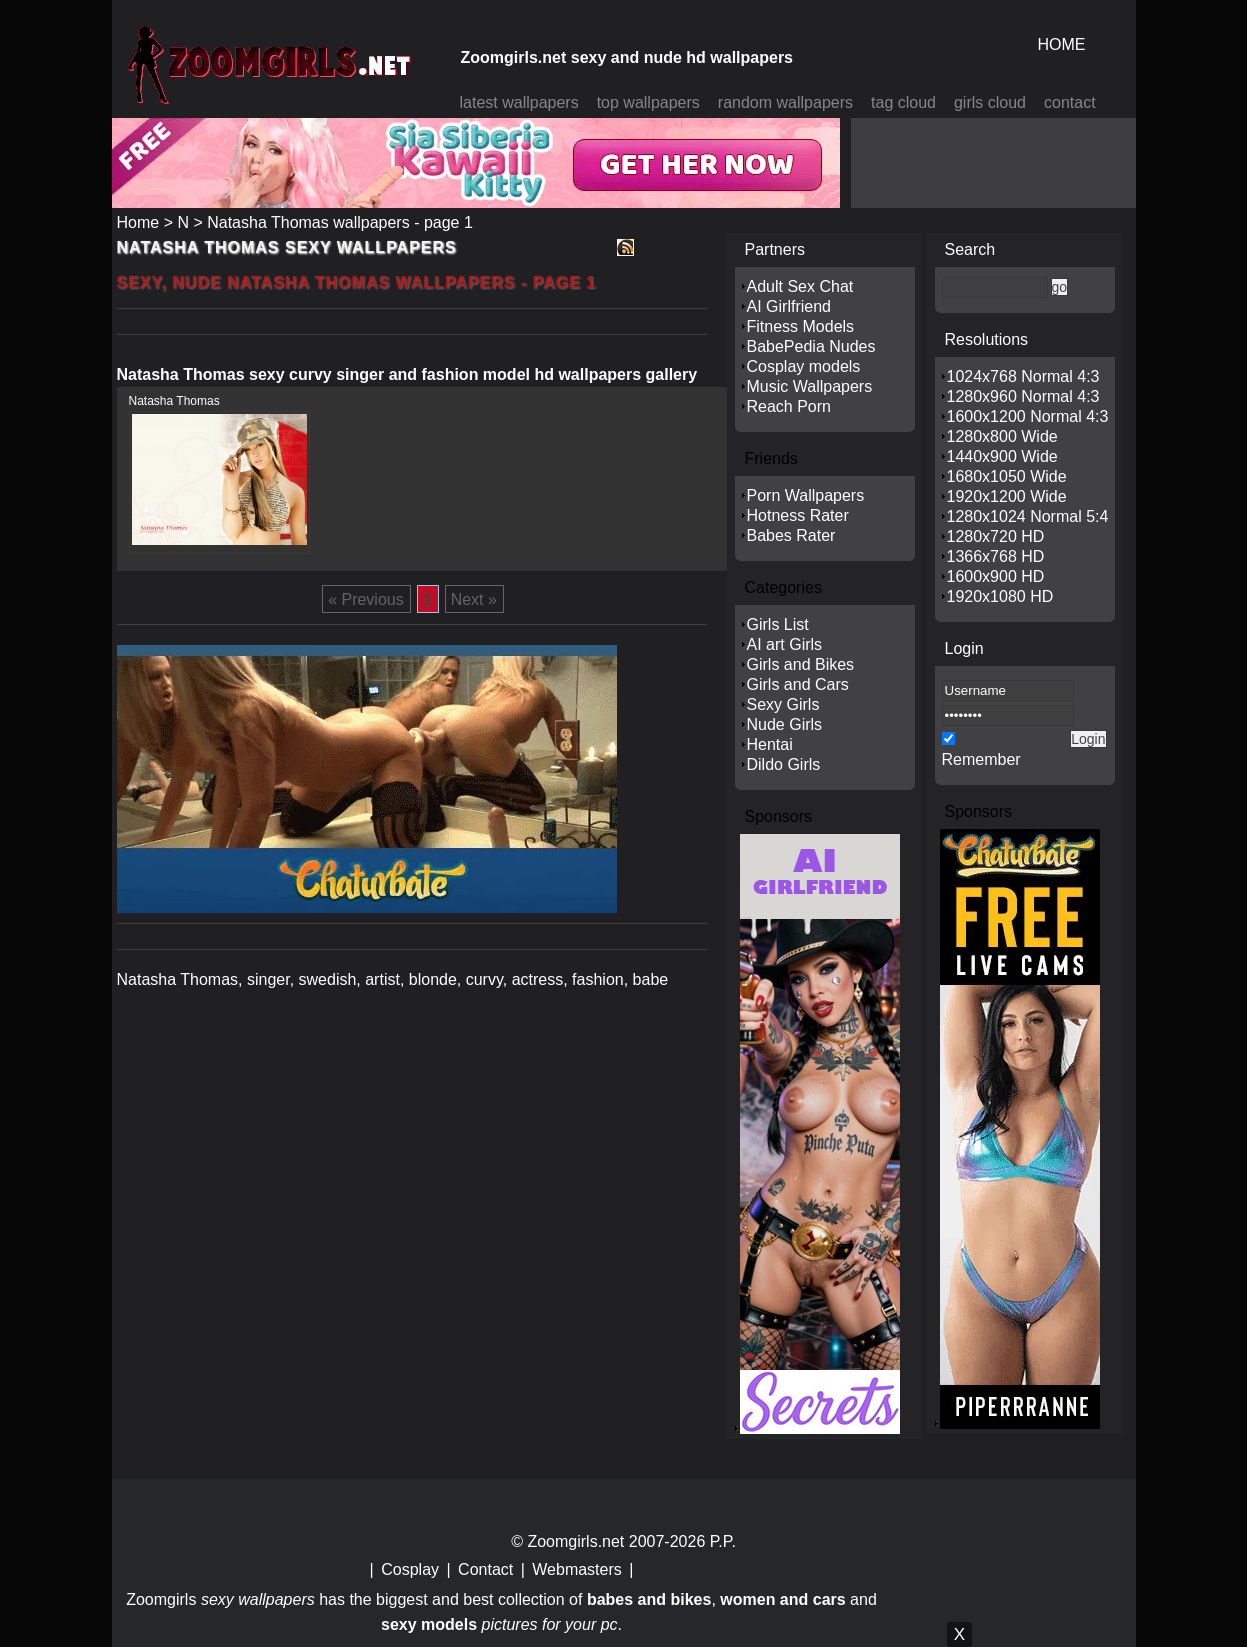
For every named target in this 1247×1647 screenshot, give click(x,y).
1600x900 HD (996, 576)
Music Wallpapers (810, 386)
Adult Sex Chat (800, 286)
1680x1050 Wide (1007, 476)
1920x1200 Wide (1007, 496)
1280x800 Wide (1002, 436)
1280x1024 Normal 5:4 (1028, 516)
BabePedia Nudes (811, 346)
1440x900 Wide (1002, 456)
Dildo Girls (784, 764)
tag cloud (903, 102)
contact (1070, 102)
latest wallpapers (519, 102)
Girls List (778, 624)
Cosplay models (804, 366)
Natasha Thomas (174, 401)
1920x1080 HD (1000, 596)
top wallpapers (648, 102)
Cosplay (410, 1569)
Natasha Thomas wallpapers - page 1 (340, 222)
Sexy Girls (783, 704)
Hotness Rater (798, 515)
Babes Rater (791, 535)
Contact (485, 1569)
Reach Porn (789, 406)
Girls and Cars (798, 684)
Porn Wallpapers (806, 495)
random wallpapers (785, 102)
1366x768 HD (996, 556)
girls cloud (990, 102)
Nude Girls (785, 724)
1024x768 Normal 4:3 (1023, 376)
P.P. (723, 1541)
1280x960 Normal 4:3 (1023, 396)
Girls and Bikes (801, 664)
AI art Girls (785, 644)
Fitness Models (801, 326)
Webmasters (577, 1569)
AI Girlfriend (789, 306)
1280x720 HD (996, 536)
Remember (981, 759)
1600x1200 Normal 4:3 (1028, 416)
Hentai (770, 744)
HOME (1062, 44)
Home (138, 222)
